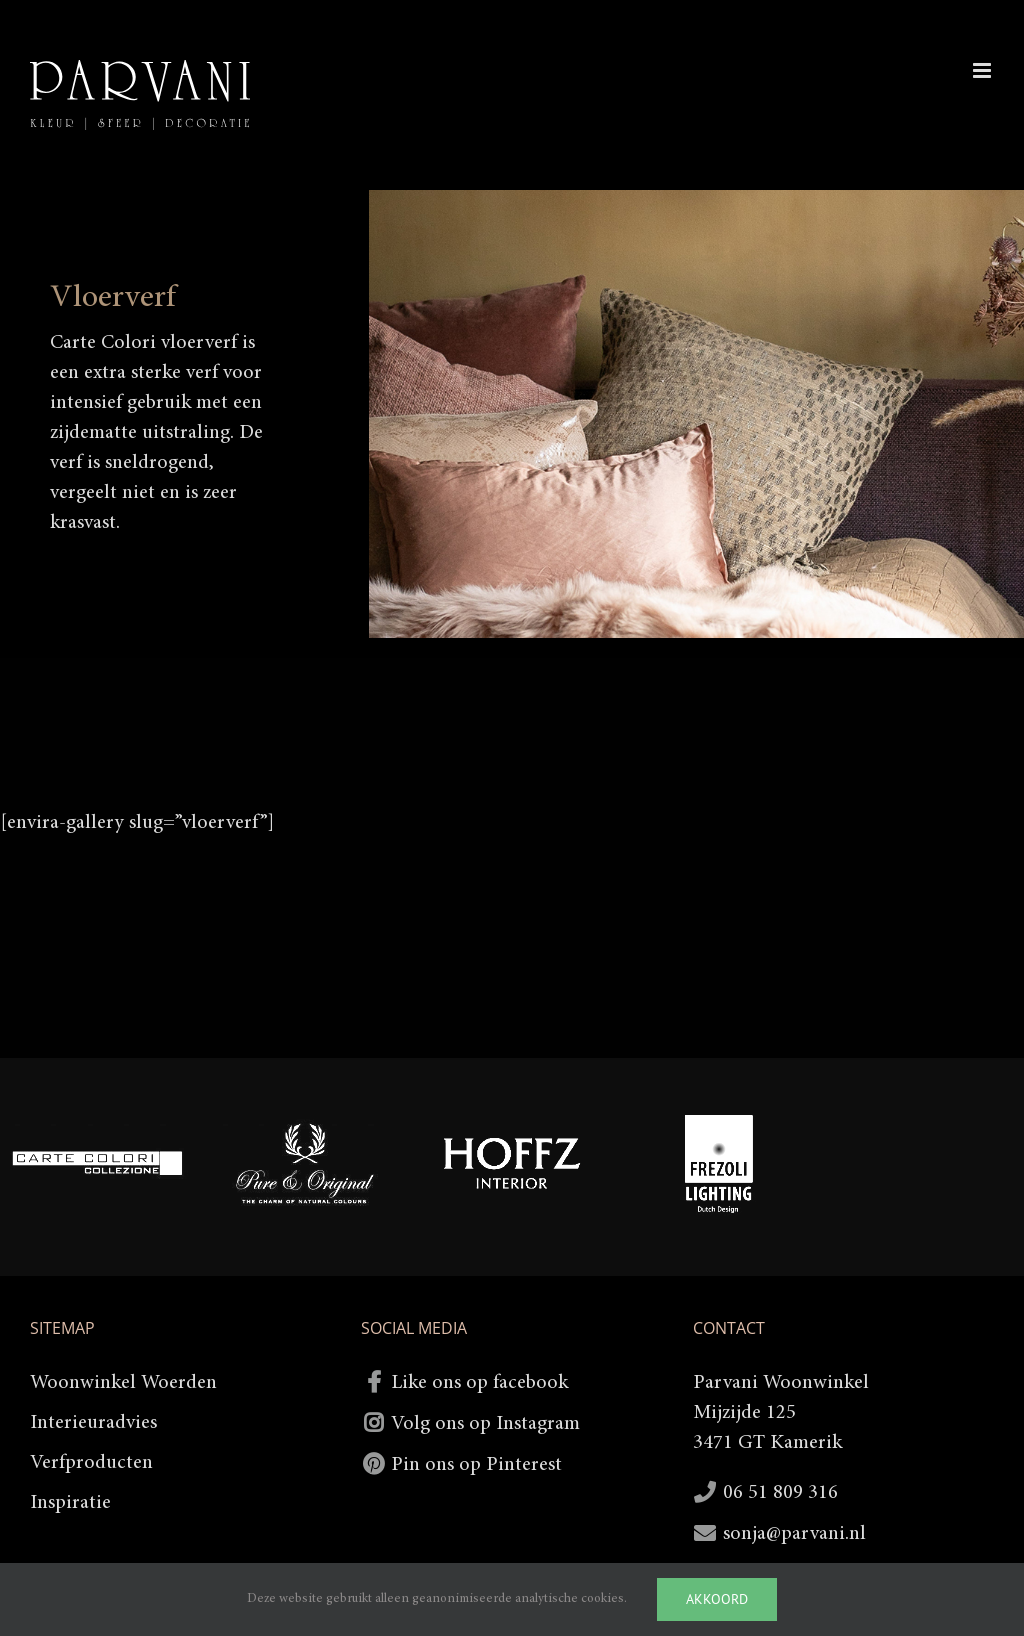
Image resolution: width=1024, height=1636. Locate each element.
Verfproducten (91, 1463)
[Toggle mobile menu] (983, 70)
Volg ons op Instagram (485, 1424)
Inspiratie (70, 1503)
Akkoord (717, 1599)
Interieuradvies (93, 1423)
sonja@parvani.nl (794, 1534)
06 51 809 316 (780, 1493)
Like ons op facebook (479, 1383)
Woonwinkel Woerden (123, 1383)
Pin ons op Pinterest (476, 1465)
